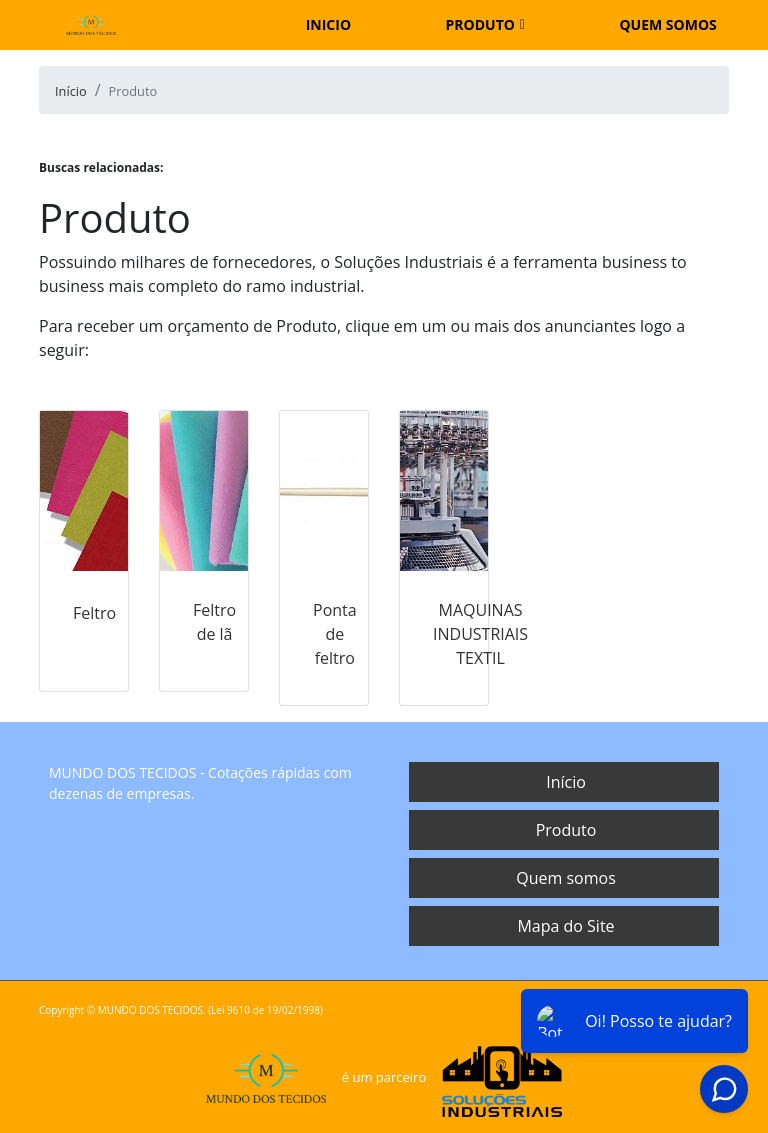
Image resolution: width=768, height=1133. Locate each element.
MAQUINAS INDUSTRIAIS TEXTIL (480, 634)
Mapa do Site (565, 926)
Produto (480, 24)
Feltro (94, 613)
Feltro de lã (214, 622)
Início (566, 782)
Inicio (328, 24)
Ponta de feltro (335, 634)
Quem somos (667, 24)
